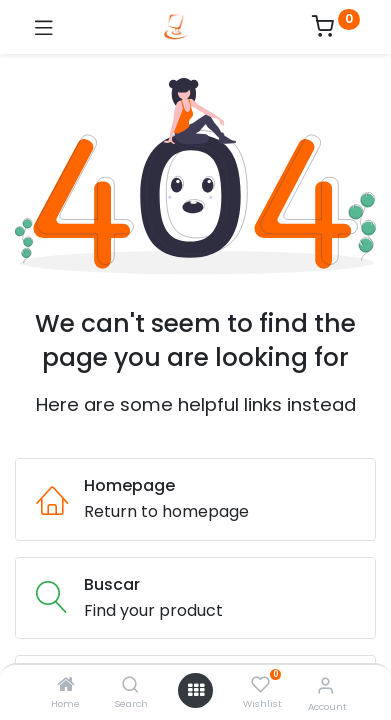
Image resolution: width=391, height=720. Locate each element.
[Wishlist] (260, 685)
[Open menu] (196, 690)
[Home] (66, 685)
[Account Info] (325, 685)
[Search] (130, 685)
